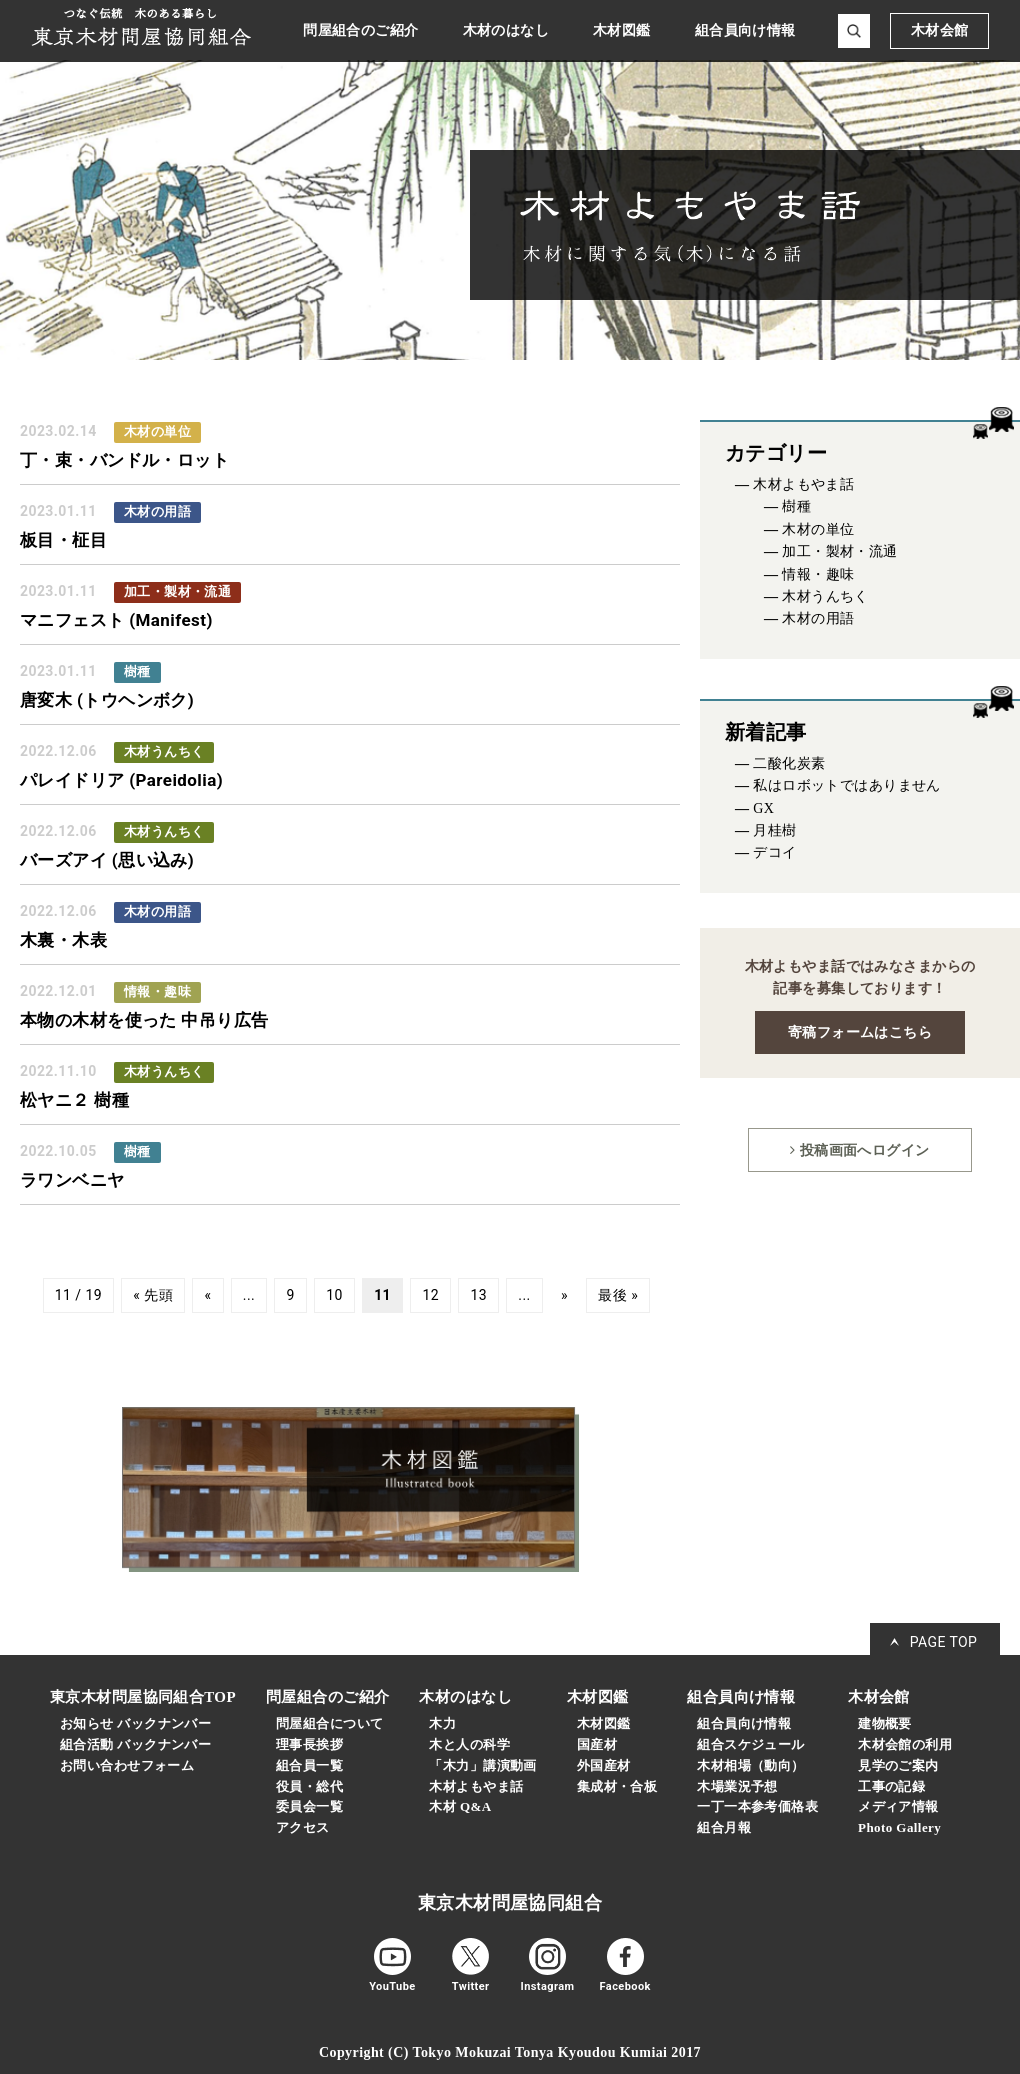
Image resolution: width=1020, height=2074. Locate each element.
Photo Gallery (899, 1827)
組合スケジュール (750, 1744)
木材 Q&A (460, 1806)
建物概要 (885, 1723)
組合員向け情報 (744, 1723)
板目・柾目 (63, 540)
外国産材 (604, 1765)
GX (763, 808)
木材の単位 (818, 529)
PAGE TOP (944, 1642)
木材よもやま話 (803, 484)
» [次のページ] (564, 1296)
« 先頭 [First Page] (153, 1296)
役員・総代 (309, 1786)
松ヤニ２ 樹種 (74, 1100)
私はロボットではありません (846, 785)
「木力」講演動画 (482, 1765)
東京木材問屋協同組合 (510, 1903)
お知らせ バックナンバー (135, 1723)
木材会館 (940, 30)
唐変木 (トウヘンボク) (107, 700)
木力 (442, 1723)
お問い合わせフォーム (127, 1765)
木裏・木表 (63, 940)
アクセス (303, 1827)
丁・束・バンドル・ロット (124, 460)
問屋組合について (329, 1723)
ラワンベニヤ (72, 1180)
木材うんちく (825, 596)
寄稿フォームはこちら (860, 1032)
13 (478, 1296)
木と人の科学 (469, 1744)
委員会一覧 (309, 1806)
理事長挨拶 (309, 1744)
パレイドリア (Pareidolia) (121, 780)
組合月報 (724, 1827)
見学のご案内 (898, 1765)
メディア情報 (898, 1806)
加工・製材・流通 (839, 551)
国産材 (597, 1744)
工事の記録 (891, 1786)
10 (334, 1296)
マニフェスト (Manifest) (116, 620)
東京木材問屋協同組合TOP (143, 1697)
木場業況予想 (737, 1786)
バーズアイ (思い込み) (107, 860)
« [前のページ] (207, 1296)
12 (430, 1296)
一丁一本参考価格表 (757, 1806)
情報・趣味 (818, 574)
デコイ (774, 852)
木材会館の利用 (905, 1744)
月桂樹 (774, 830)
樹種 (796, 506)
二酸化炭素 (789, 763)
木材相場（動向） (750, 1765)
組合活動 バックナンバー (135, 1744)
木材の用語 (818, 618)
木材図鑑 (604, 1723)
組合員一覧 (309, 1765)
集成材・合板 (617, 1786)
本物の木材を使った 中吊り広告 (144, 1020)
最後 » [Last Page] (618, 1296)
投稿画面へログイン (859, 1150)
